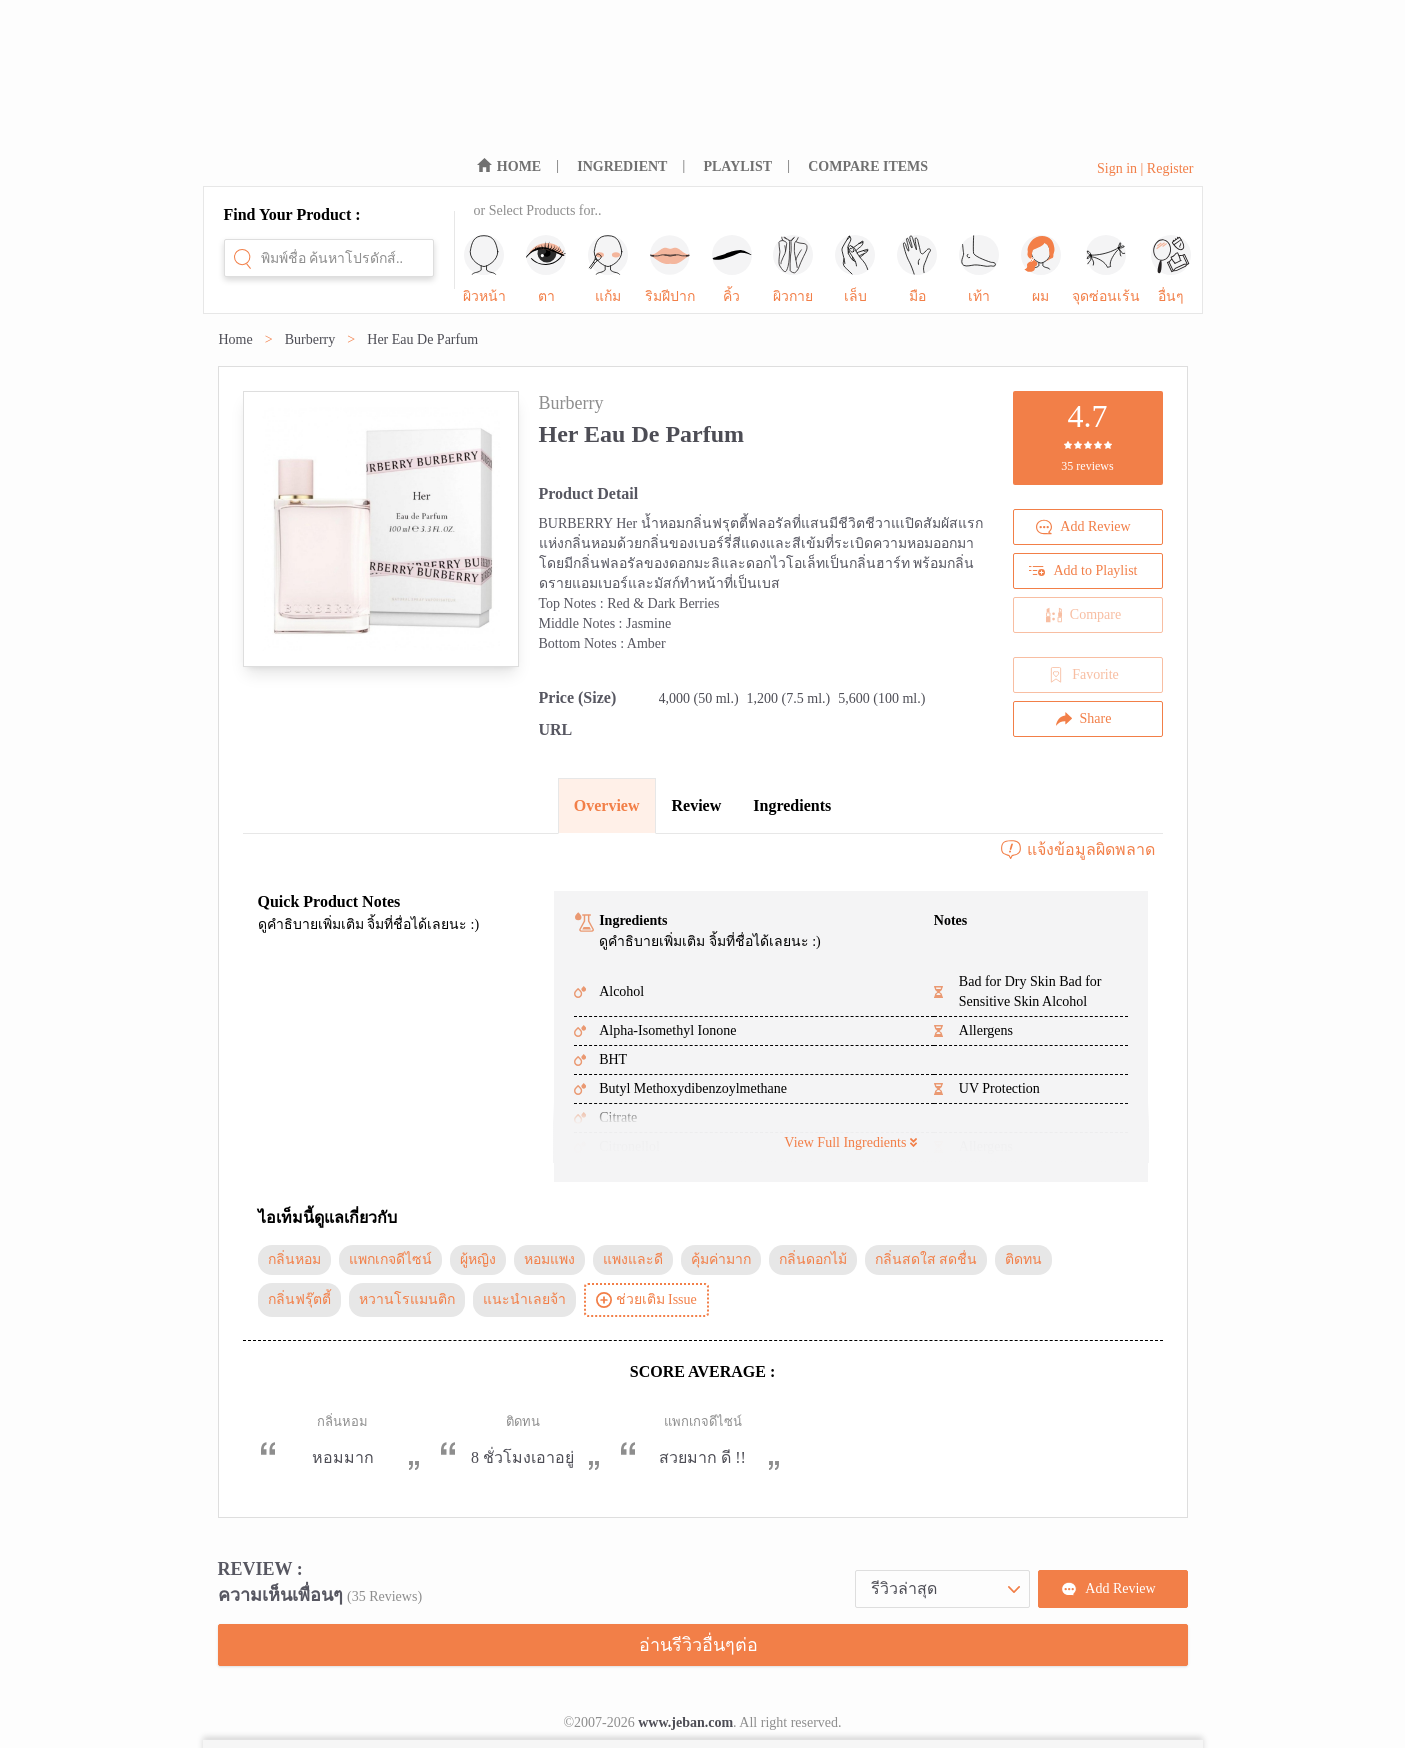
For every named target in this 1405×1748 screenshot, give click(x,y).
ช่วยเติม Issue (646, 1300)
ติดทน (1023, 1259)
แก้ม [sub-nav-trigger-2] (608, 269)
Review (697, 805)
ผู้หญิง (478, 1259)
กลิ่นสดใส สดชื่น (926, 1259)
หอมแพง (549, 1259)
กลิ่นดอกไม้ (813, 1259)
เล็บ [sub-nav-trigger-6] (855, 269)
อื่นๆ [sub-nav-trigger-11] (1171, 269)
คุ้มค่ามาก (721, 1259)
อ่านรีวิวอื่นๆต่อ (698, 1645)
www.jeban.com (685, 1722)
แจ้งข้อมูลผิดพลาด (1077, 850)
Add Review (1083, 527)
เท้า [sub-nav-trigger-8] (979, 269)
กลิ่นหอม (294, 1259)
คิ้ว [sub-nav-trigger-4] (732, 269)
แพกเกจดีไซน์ (390, 1259)
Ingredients (792, 805)
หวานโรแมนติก (407, 1299)
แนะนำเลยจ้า (524, 1299)
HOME (519, 166)
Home (236, 339)
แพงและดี (633, 1259)
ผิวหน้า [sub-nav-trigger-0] (484, 269)
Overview (607, 805)
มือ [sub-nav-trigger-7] (917, 269)
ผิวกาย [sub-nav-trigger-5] (793, 269)
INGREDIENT (622, 166)
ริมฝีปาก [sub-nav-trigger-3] (670, 269)
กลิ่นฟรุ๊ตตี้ (299, 1299)
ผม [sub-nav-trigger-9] (1041, 269)
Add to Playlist (1083, 571)
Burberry (310, 339)
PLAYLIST (737, 166)
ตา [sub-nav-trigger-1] (546, 269)
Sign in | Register (1145, 168)
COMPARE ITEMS (868, 166)
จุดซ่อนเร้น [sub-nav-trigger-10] (1106, 269)
